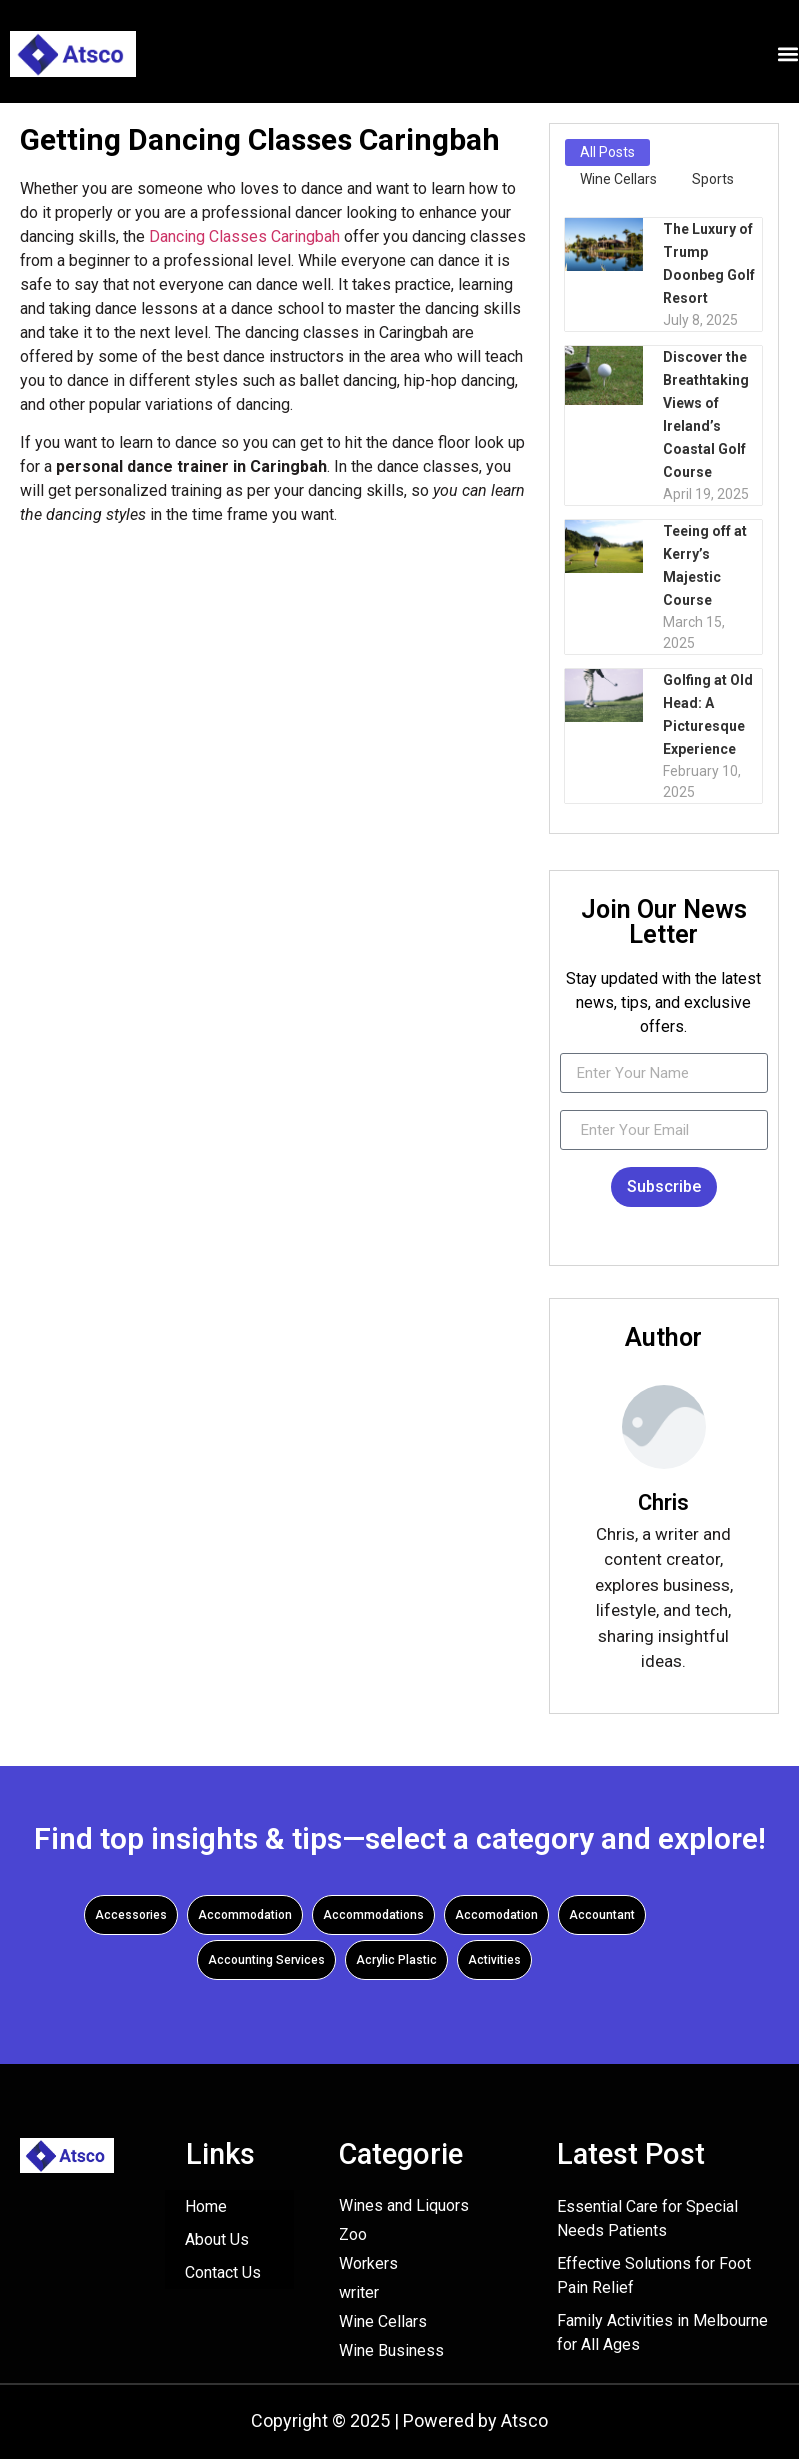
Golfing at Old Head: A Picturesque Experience (708, 714)
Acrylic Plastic (396, 1960)
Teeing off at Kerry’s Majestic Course (705, 565)
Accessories (131, 1915)
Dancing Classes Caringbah (244, 236)
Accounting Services (266, 1960)
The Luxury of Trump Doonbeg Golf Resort (709, 263)
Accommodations (373, 1915)
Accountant (602, 1915)
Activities (494, 1960)
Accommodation (245, 1915)
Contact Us (223, 2272)
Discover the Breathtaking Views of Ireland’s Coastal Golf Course (706, 414)
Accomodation (496, 1915)
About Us (217, 2239)
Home (206, 2206)
